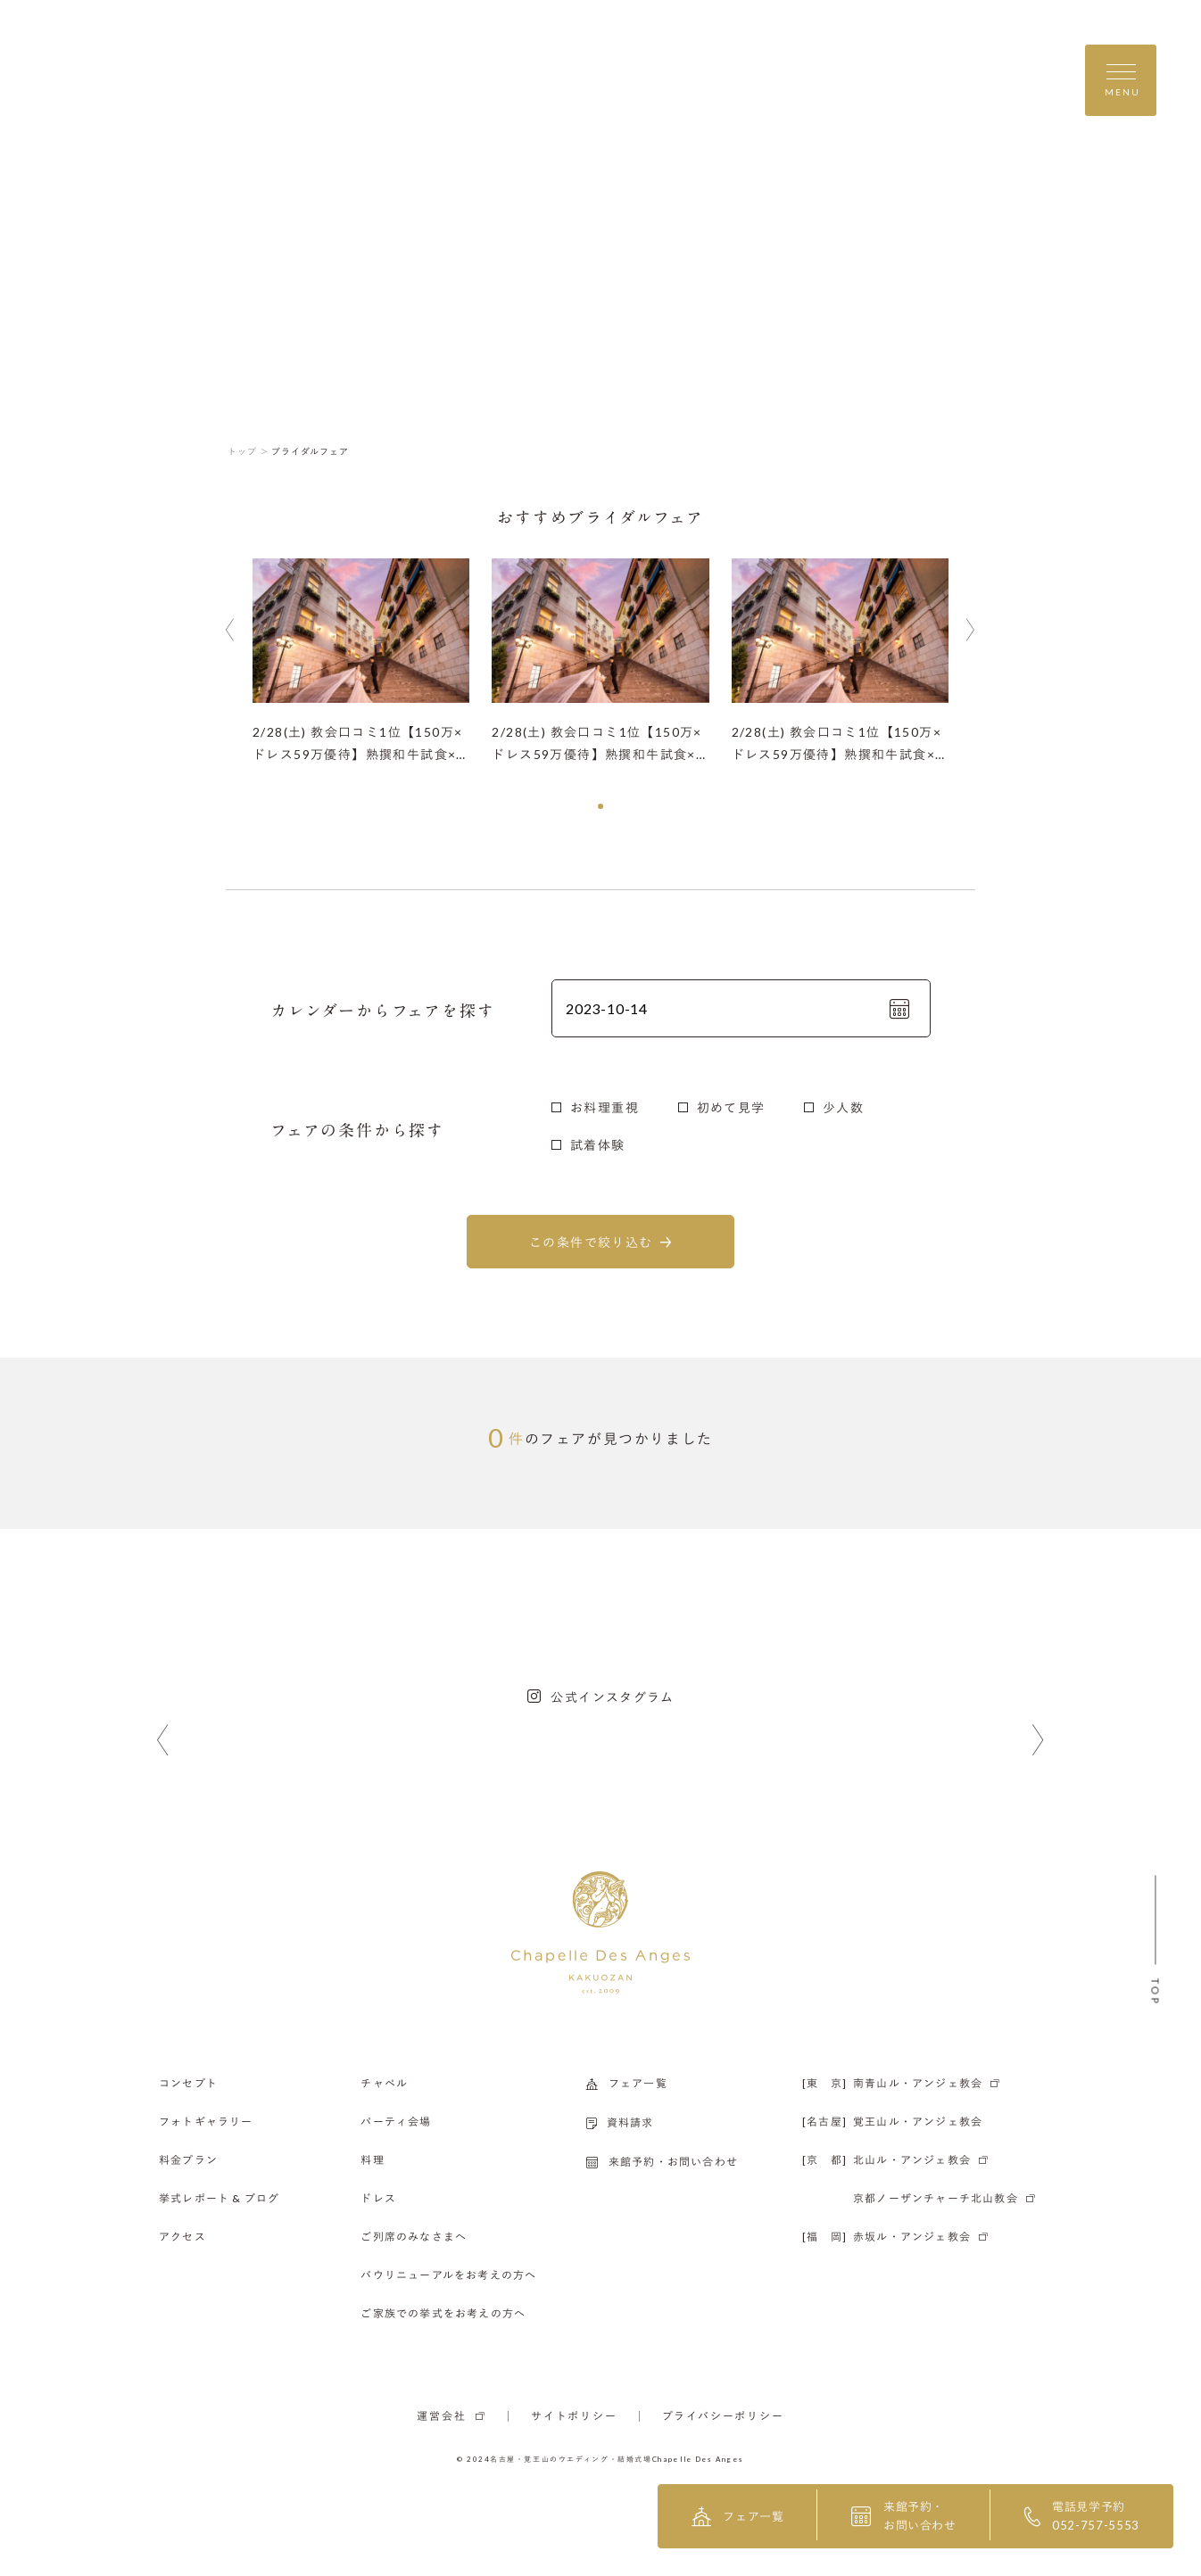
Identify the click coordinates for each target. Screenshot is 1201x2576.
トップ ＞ (248, 451)
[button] (600, 806)
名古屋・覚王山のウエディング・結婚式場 (571, 2459)
